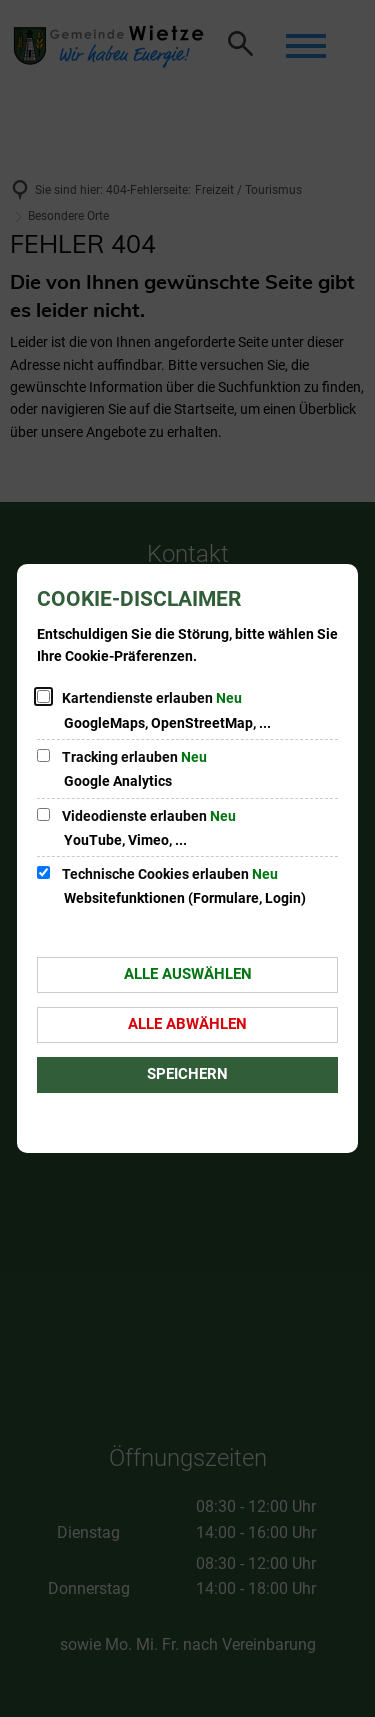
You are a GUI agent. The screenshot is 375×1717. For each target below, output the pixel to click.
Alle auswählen (188, 974)
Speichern (187, 1074)
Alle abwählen (187, 1024)
